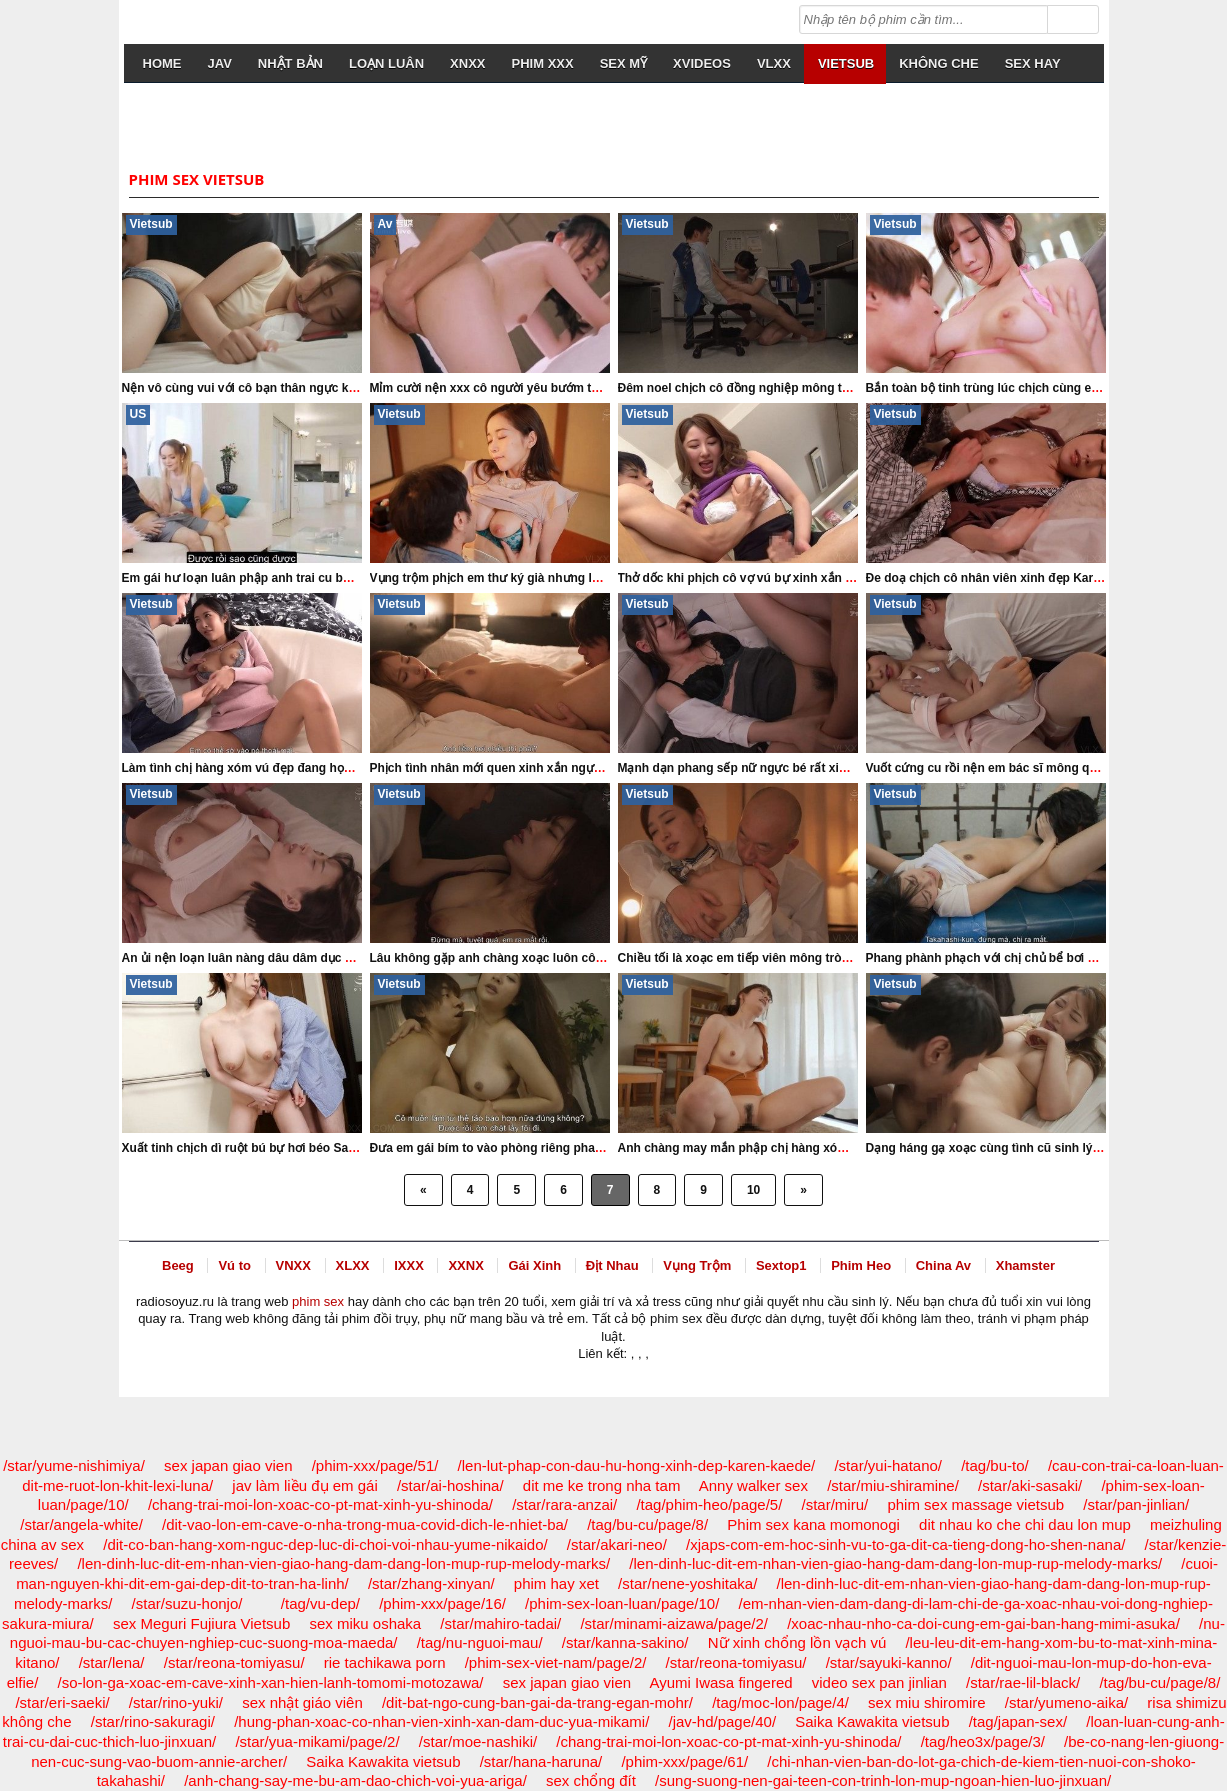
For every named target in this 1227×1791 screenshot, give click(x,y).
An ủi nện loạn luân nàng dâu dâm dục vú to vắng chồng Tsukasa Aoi (319, 958)
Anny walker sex (753, 1485)
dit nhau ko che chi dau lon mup (1025, 1524)
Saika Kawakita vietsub (872, 1721)
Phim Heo (861, 1265)
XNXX (467, 63)
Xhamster (1025, 1265)
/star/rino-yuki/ (176, 1702)
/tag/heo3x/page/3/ (983, 1741)
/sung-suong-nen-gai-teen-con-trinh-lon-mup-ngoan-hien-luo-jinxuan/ (883, 1780)
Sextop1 (781, 1265)
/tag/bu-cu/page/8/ (647, 1524)
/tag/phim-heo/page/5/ (709, 1504)
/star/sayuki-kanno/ (889, 1662)
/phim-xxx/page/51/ (375, 1465)
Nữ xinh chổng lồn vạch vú (797, 1642)
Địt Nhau (612, 1265)
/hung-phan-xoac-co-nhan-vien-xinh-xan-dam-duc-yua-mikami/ (441, 1721)
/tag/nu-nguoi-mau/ (480, 1642)
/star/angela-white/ (81, 1524)
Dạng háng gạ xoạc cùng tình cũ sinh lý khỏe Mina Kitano (1030, 1148)
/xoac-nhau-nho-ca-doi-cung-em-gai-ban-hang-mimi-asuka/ (983, 1623)
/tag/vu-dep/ (320, 1603)
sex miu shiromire (927, 1702)
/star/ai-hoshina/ (450, 1485)
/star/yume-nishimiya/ (74, 1465)
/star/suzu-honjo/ (187, 1603)
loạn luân (386, 63)
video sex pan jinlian (879, 1682)
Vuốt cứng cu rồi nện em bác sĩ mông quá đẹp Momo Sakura (1038, 768)
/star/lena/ (112, 1662)
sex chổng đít (591, 1780)
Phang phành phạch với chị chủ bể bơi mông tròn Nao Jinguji (1040, 958)
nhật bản (290, 63)
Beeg (178, 1265)
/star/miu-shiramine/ (893, 1485)
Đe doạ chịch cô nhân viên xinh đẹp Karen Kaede (1006, 578)
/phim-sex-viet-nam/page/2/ (556, 1662)
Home (162, 63)
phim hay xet (556, 1583)
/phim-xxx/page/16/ (442, 1603)
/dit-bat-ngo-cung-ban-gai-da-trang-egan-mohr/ (537, 1702)
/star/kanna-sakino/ (625, 1642)
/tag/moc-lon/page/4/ (780, 1702)
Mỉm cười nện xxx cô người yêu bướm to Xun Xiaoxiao (524, 388)
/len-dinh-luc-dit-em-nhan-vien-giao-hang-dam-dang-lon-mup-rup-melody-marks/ (343, 1563)
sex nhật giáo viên (302, 1702)
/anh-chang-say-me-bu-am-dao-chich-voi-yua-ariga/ (355, 1780)
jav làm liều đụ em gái (304, 1485)
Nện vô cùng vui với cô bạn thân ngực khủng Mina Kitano (285, 388)
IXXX (409, 1265)
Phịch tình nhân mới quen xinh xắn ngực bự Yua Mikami (529, 768)
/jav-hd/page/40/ (722, 1721)
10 (753, 1190)
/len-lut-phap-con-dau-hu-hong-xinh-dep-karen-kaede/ (637, 1465)
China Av (943, 1265)
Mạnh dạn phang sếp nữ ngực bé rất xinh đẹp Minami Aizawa (792, 768)
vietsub (846, 63)
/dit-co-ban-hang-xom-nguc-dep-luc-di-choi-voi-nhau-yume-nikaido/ (325, 1544)
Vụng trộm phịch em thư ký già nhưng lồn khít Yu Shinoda (535, 578)
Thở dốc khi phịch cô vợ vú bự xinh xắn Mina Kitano (766, 578)
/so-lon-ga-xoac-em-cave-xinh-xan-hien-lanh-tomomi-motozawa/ (271, 1682)
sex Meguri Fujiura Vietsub (201, 1623)
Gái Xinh (534, 1265)
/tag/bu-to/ (995, 1465)
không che (938, 63)
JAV (220, 63)
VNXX (293, 1265)
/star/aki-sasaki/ (1030, 1485)
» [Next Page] (803, 1190)
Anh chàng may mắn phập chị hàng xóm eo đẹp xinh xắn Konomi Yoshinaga (836, 1148)
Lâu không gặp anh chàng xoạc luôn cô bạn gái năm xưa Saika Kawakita (577, 958)
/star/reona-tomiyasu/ (234, 1662)
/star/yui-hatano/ (888, 1465)
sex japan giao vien (228, 1465)
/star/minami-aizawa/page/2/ (674, 1623)
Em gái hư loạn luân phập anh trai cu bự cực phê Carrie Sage (296, 578)
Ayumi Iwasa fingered (720, 1682)
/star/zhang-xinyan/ (431, 1583)
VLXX (774, 63)
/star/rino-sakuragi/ (153, 1721)
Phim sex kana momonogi (813, 1524)
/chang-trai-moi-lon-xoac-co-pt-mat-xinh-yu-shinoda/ (320, 1504)
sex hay (1033, 63)
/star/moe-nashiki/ (478, 1741)
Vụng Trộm (697, 1265)
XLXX (353, 1265)
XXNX (465, 1265)
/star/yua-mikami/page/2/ (317, 1741)
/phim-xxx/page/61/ (684, 1761)
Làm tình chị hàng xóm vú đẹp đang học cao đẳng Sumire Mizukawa (316, 768)
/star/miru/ (835, 1504)
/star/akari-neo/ (617, 1544)
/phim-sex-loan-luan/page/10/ (622, 1603)
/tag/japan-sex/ (1018, 1721)
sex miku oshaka (365, 1623)
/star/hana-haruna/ (541, 1761)
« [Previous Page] (423, 1190)
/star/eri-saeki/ (62, 1702)
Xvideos (702, 63)
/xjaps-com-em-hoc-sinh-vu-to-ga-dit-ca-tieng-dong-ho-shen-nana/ (905, 1544)
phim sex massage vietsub (975, 1504)
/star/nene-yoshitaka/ (687, 1583)
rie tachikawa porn (385, 1662)
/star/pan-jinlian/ (1136, 1504)
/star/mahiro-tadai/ (500, 1623)
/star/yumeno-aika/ (1066, 1702)
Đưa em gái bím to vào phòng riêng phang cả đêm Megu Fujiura (551, 1148)
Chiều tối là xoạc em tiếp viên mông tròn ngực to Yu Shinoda (791, 958)
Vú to (234, 1265)
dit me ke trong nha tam (602, 1485)
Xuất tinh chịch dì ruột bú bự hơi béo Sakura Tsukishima (282, 1148)
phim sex (318, 1301)
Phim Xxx (543, 63)
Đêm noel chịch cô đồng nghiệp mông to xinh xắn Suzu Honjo (794, 388)
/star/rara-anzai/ (564, 1504)
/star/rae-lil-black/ (1023, 1682)
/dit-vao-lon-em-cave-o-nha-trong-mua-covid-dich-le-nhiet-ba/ (365, 1524)
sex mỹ (623, 63)
